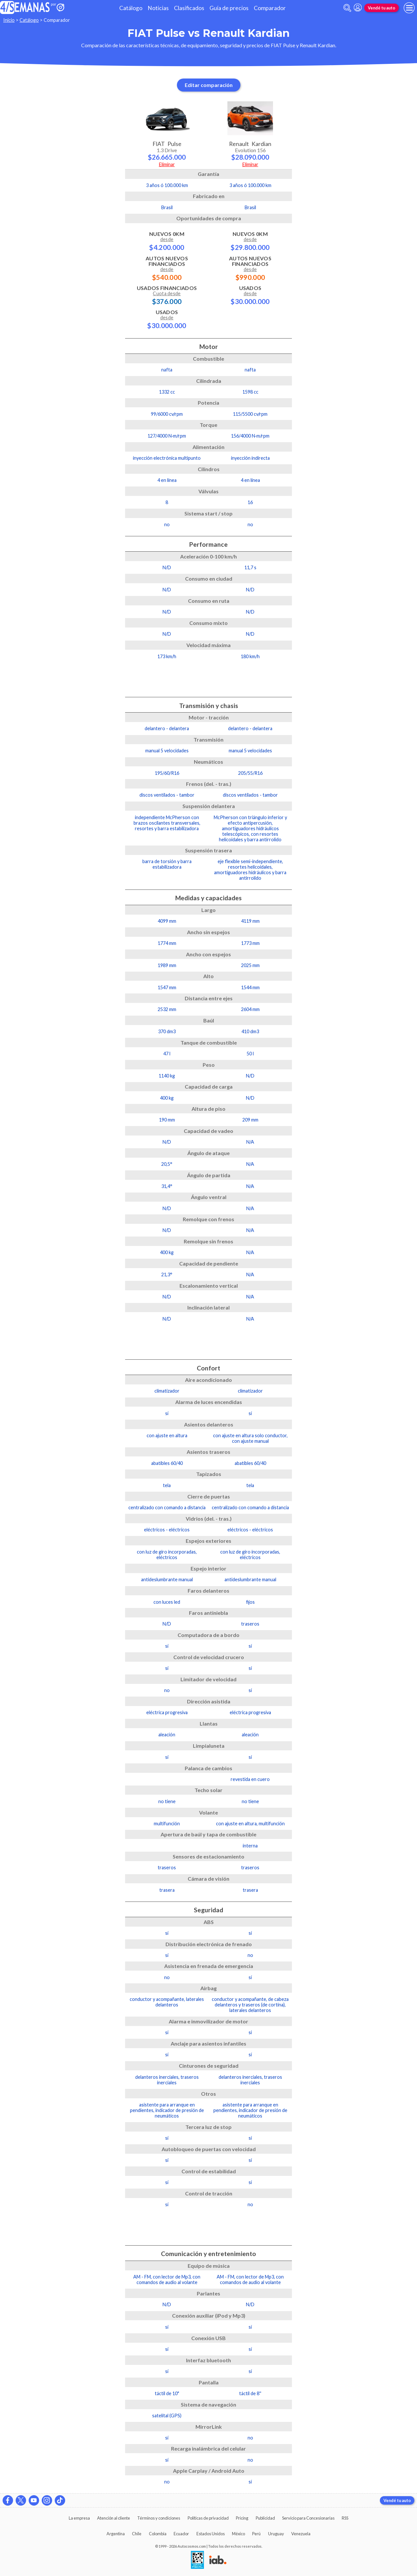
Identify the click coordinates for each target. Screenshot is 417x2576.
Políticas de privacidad (208, 2518)
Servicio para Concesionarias (308, 2518)
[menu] (409, 7)
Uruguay (276, 2533)
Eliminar (167, 164)
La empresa (79, 2518)
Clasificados (189, 8)
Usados (166, 319)
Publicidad (265, 2518)
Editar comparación (209, 85)
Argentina (116, 2533)
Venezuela (300, 2533)
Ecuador (181, 2533)
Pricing (242, 2518)
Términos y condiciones (158, 2518)
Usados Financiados (166, 295)
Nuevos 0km (166, 241)
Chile (136, 2533)
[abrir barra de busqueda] (347, 8)
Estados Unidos (210, 2533)
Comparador (270, 8)
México (238, 2533)
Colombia (157, 2533)
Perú (256, 2533)
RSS (345, 2518)
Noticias (158, 8)
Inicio (9, 20)
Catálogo (130, 8)
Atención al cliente (113, 2518)
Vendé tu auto (381, 7)
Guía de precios (229, 8)
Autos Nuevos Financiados (166, 268)
